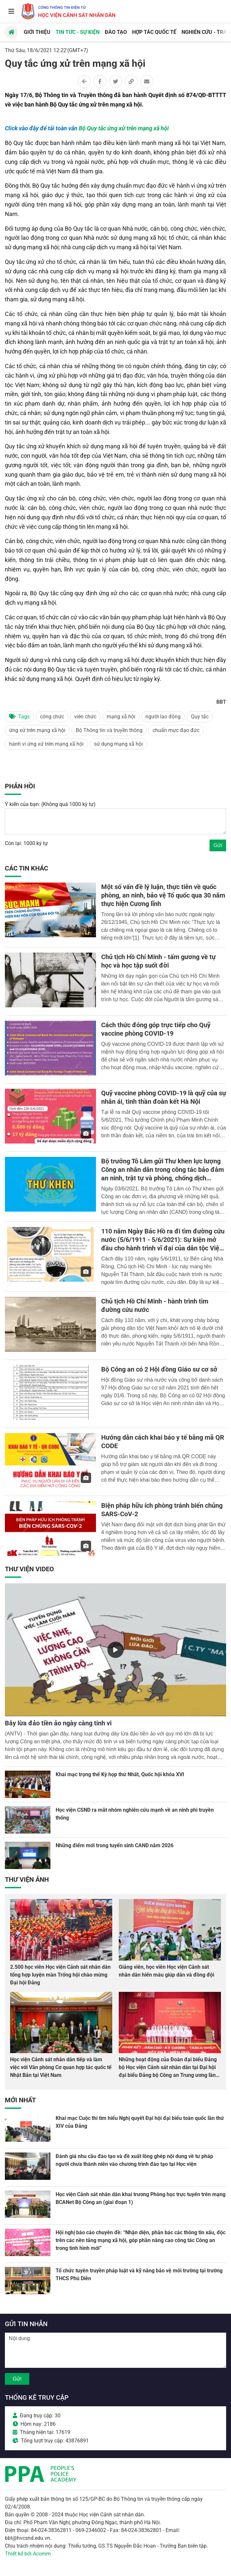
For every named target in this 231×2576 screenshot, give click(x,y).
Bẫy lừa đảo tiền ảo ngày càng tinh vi (58, 1723)
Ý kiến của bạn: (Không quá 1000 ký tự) (50, 804)
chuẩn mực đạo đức (176, 730)
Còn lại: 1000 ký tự (26, 843)
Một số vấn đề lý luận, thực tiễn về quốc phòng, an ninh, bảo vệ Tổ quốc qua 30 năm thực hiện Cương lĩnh (163, 895)
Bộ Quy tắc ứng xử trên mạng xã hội (124, 128)
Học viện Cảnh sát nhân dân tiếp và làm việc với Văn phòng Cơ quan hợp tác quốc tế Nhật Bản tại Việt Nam (61, 2067)
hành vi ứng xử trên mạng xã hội (46, 744)
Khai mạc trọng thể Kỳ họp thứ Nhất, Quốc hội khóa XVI (120, 1774)
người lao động (163, 716)
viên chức (85, 716)
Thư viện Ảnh (27, 1879)
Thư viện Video (29, 1569)
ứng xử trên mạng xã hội (37, 730)
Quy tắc (200, 716)
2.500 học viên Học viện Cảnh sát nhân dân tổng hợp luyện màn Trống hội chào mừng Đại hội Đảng (60, 1975)
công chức (52, 716)
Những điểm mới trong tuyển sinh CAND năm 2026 (114, 1845)
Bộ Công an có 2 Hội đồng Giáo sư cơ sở (159, 1369)
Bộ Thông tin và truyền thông (109, 730)
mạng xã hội (121, 716)
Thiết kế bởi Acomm (28, 2554)
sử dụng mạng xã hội (118, 744)
